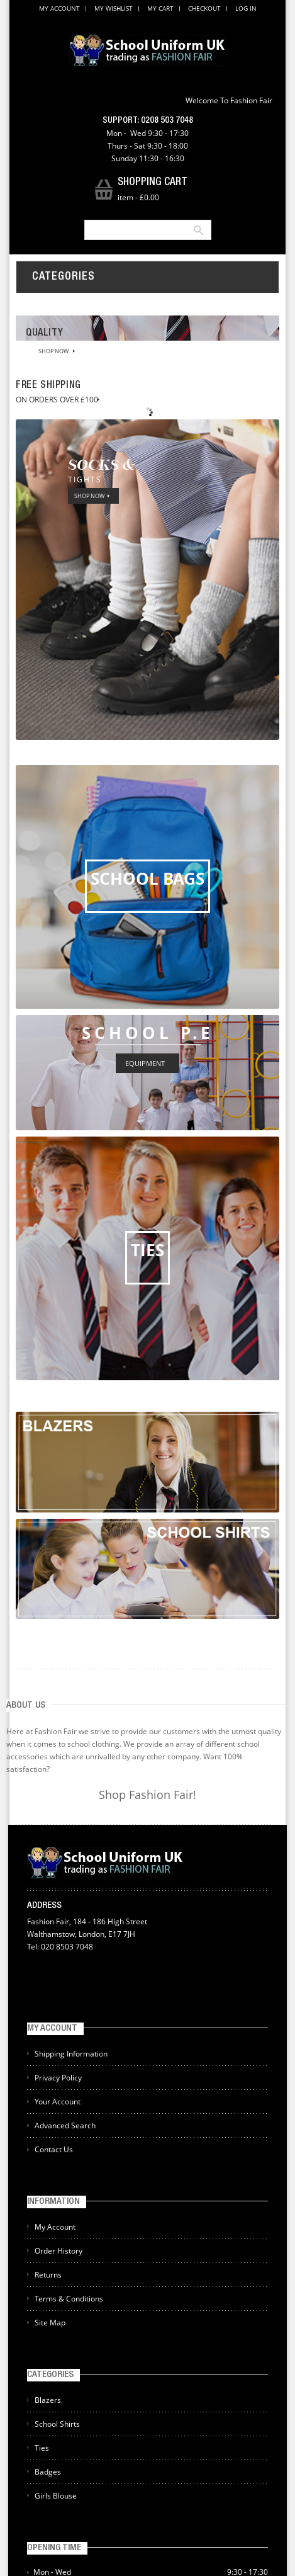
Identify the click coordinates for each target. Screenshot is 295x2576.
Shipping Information (71, 2053)
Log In (246, 8)
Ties (42, 2448)
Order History (58, 2250)
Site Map (50, 2322)
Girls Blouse (56, 2495)
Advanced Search (65, 2125)
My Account (59, 8)
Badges (48, 2471)
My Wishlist (113, 8)
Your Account (58, 2101)
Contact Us (54, 2149)
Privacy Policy (58, 2077)
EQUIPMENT (145, 1063)
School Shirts (57, 2424)
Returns (48, 2274)
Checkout (204, 8)
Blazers (48, 2400)
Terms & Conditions (69, 2298)
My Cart (160, 8)
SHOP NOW (53, 351)
